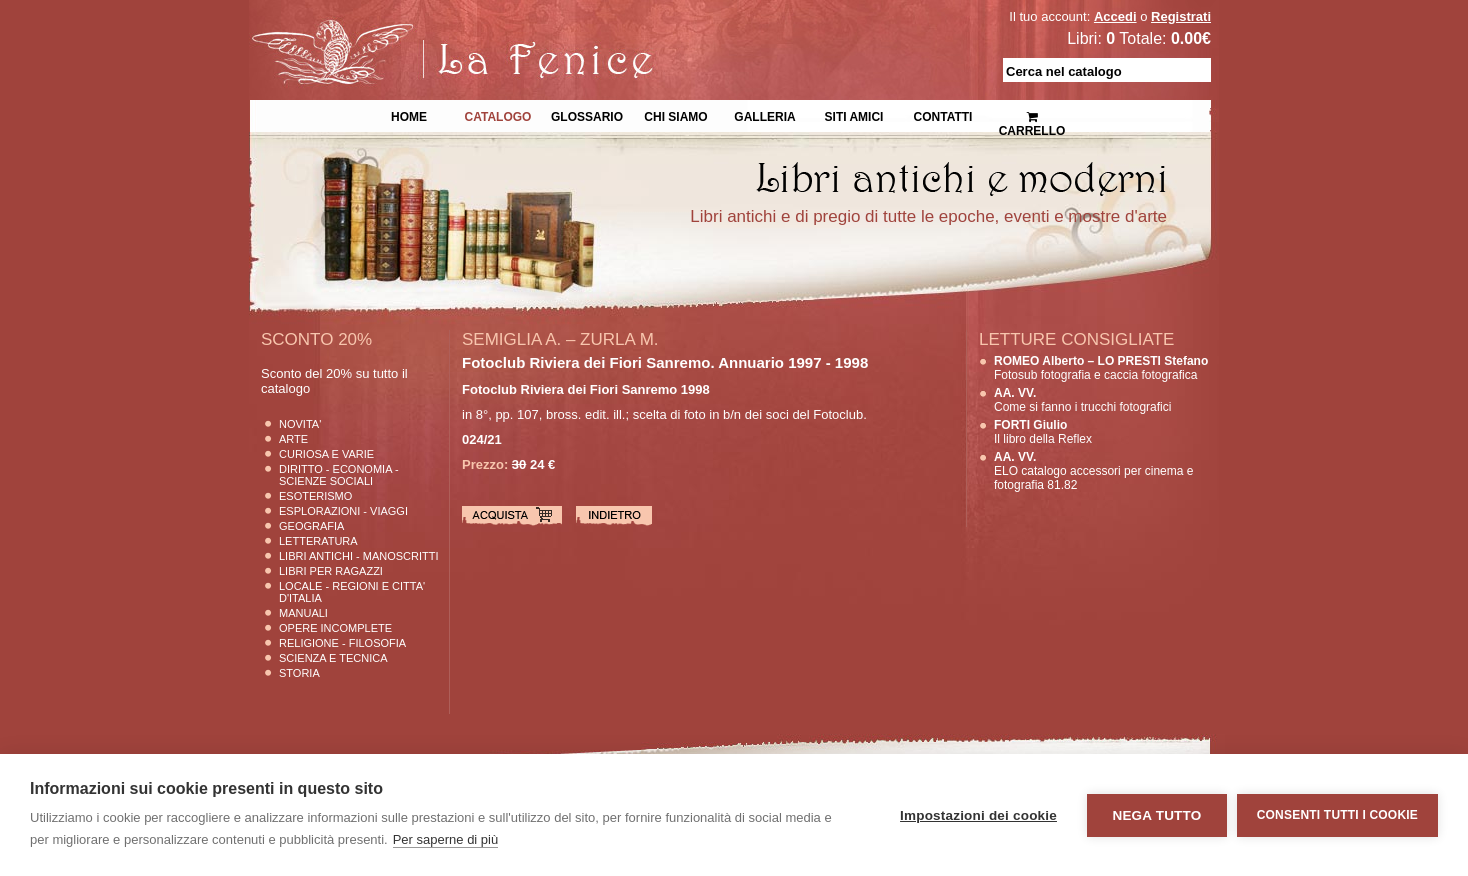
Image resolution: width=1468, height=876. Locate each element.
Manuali (303, 613)
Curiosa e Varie (326, 454)
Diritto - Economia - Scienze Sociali (339, 475)
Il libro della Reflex (1043, 432)
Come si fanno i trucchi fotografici (1082, 400)
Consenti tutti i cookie (1337, 815)
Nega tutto (1156, 815)
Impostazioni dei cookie (978, 815)
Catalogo (498, 115)
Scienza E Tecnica (333, 658)
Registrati (1181, 16)
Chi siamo (675, 115)
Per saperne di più (446, 839)
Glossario (587, 115)
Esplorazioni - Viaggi (343, 511)
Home (409, 115)
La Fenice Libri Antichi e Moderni (424, 30)
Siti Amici (854, 115)
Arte (293, 439)
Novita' (300, 424)
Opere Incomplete (335, 628)
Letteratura (318, 541)
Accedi (1115, 16)
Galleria (764, 115)
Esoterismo (315, 496)
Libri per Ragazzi (331, 571)
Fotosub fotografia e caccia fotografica (1101, 368)
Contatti (943, 115)
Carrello (1032, 115)
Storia (299, 673)
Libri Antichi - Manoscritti (359, 556)
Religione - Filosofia (342, 643)
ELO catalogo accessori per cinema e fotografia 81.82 (1093, 471)
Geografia (311, 526)
